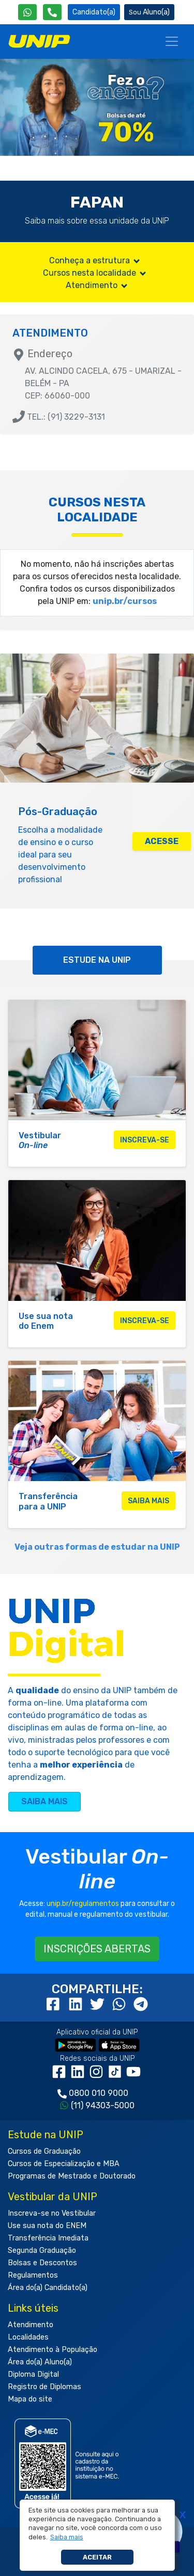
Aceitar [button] (97, 2557)
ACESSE (161, 841)
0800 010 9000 (98, 2093)
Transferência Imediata (48, 2238)
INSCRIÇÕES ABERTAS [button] (97, 1949)
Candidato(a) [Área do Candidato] (93, 12)
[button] (66, 2537)
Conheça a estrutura (95, 260)
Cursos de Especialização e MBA (64, 2163)
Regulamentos (33, 2275)
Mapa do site (30, 2399)
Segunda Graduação (42, 2250)
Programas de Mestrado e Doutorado (72, 2176)
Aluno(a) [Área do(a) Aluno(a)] (149, 12)
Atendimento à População (52, 2349)
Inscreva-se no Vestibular (52, 2213)
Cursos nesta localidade (95, 273)
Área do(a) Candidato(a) (47, 2287)
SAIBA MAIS (44, 1801)
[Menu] (172, 41)
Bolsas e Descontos (42, 2263)
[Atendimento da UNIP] (52, 12)
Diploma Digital (33, 2374)
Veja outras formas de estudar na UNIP (97, 1547)
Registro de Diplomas (44, 2386)
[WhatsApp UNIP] (27, 12)
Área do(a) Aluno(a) (40, 2362)
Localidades (28, 2337)
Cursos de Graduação (44, 2151)
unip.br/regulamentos (83, 1903)
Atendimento (97, 285)
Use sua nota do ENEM (47, 2225)
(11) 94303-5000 (103, 2105)
